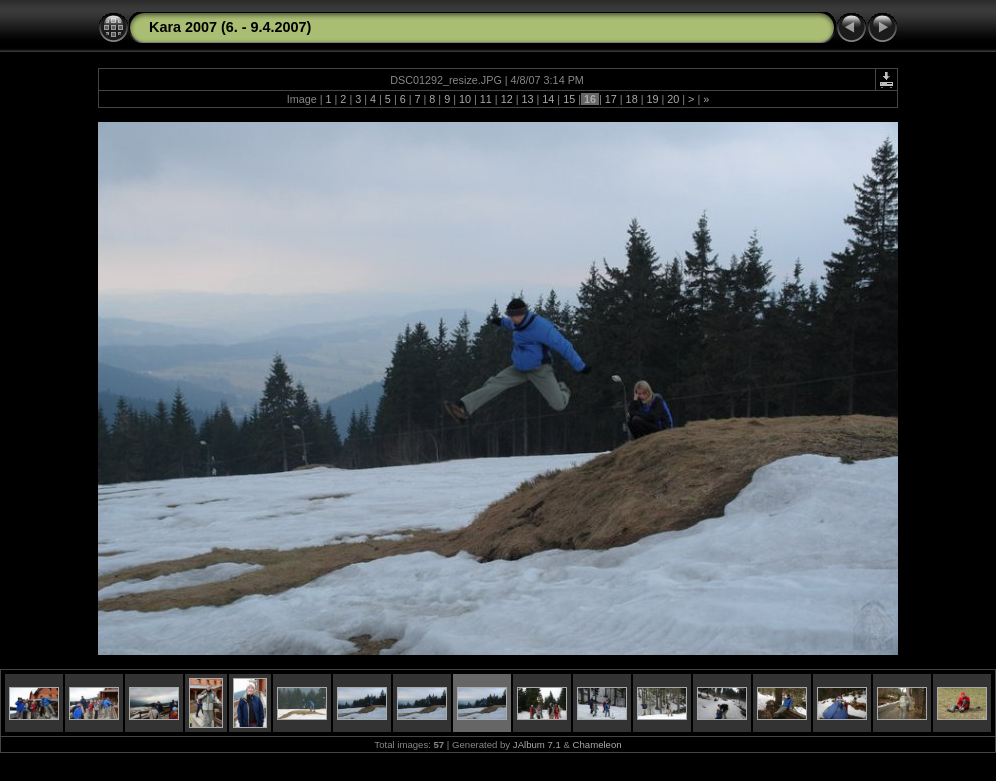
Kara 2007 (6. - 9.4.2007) (230, 27)
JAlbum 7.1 (537, 744)
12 (507, 99)
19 (652, 99)
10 (465, 99)
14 (548, 99)
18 (632, 99)
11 (486, 99)
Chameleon (597, 744)
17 (611, 99)
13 (527, 99)
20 (673, 99)
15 (569, 99)
